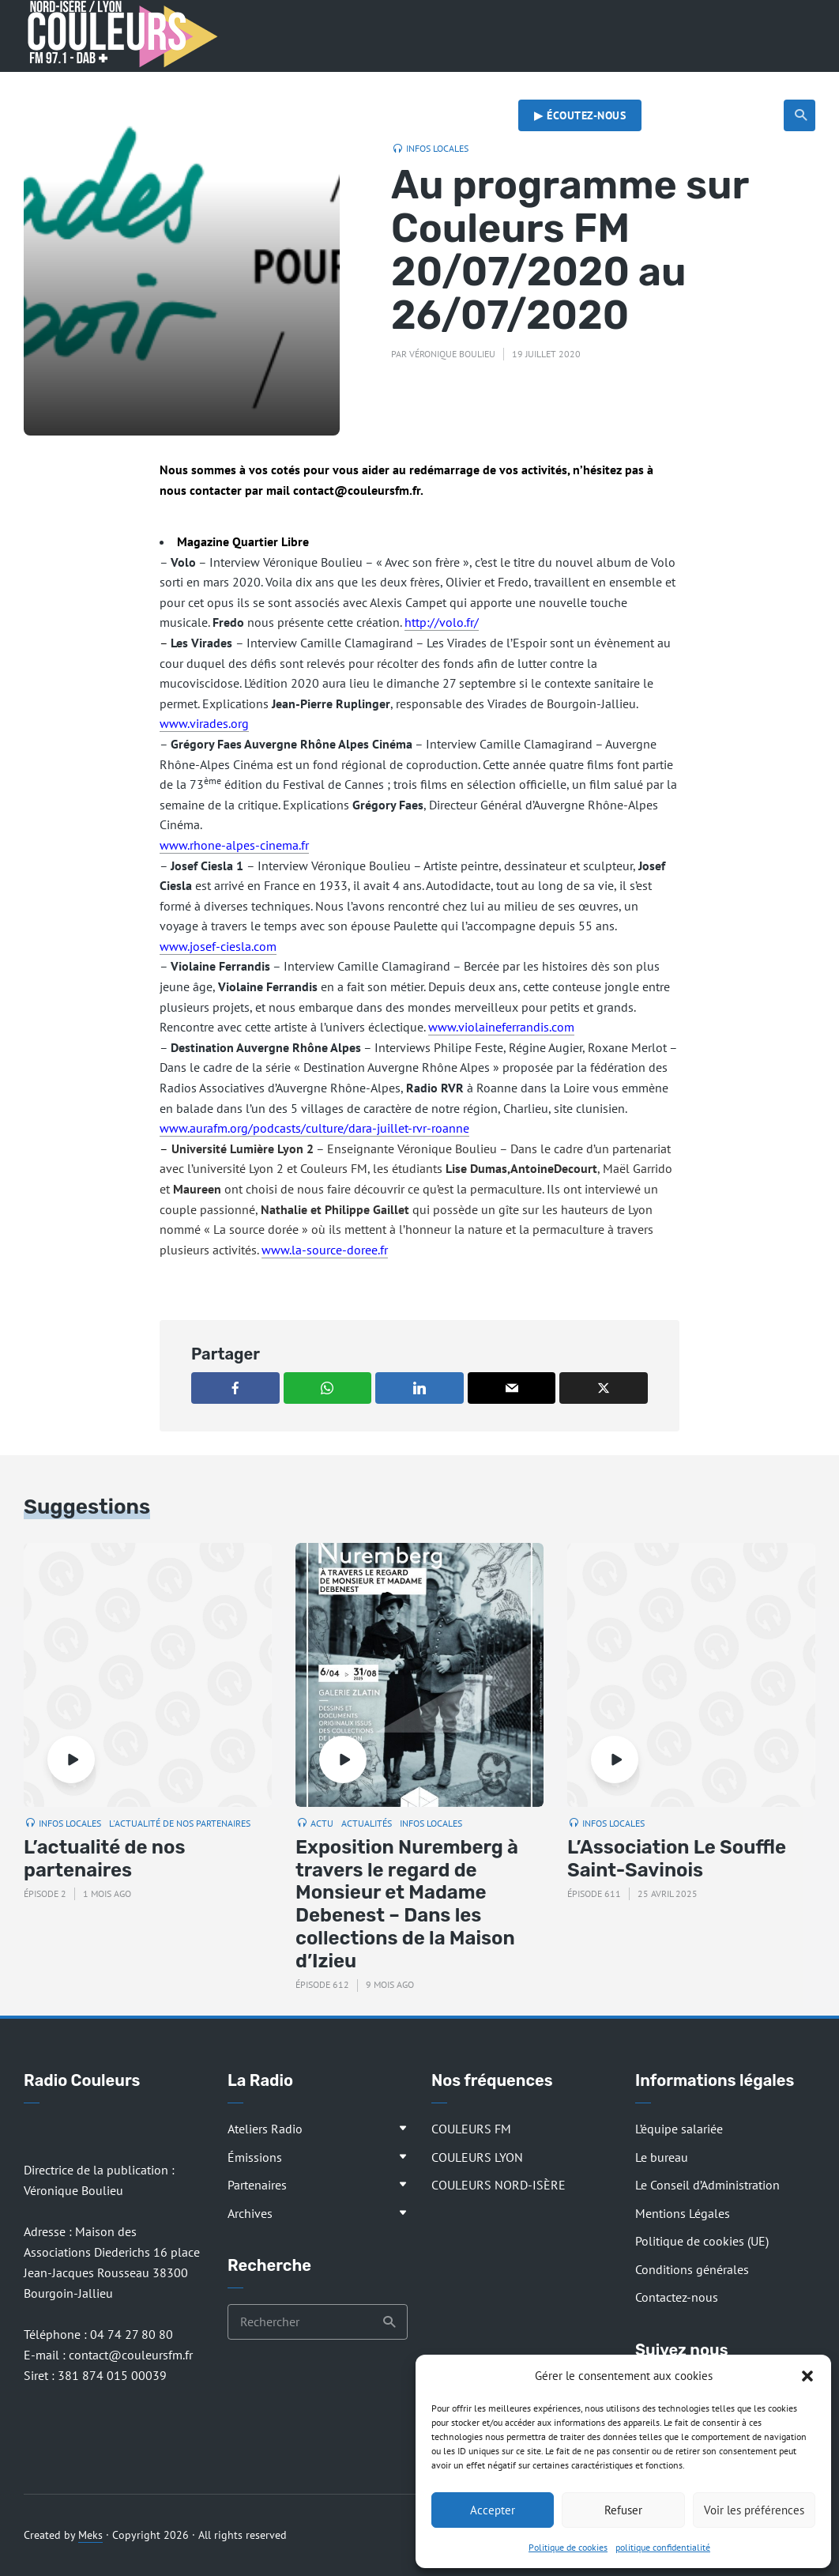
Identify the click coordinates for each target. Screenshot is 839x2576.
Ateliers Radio (265, 2129)
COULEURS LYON (477, 2157)
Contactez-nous (676, 2297)
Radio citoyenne (736, 84)
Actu (321, 1823)
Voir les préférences (754, 2510)
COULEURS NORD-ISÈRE (498, 2185)
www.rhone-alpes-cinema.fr (234, 845)
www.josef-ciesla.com (218, 946)
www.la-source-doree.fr (324, 1250)
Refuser (623, 2510)
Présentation (122, 84)
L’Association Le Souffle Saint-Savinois (676, 1858)
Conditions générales (692, 2269)
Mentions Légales (682, 2213)
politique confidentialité (662, 2547)
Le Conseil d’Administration (707, 2185)
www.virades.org (204, 723)
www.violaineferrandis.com (501, 1027)
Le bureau (661, 2157)
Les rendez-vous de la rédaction (392, 84)
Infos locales (437, 148)
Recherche (801, 115)
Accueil (43, 84)
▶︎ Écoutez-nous (580, 115)
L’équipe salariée (679, 2129)
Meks (90, 2535)
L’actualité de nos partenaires (105, 1858)
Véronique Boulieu (452, 354)
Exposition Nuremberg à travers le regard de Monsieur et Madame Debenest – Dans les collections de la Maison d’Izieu (406, 1904)
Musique (539, 84)
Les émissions (231, 84)
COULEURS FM (471, 2129)
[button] (807, 2376)
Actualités (627, 84)
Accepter (492, 2510)
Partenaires (257, 2185)
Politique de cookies (568, 2547)
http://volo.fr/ (441, 622)
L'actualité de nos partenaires (179, 1823)
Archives (250, 2213)
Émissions (255, 2157)
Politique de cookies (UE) (702, 2241)
